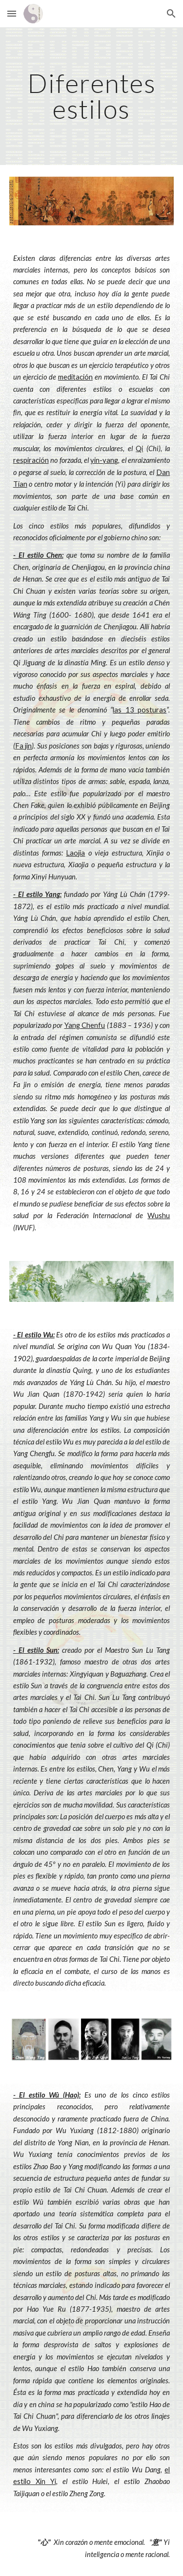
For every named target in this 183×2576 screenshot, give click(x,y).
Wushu (158, 1215)
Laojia (75, 853)
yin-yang (104, 460)
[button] (11, 13)
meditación (75, 377)
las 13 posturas (139, 710)
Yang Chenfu (84, 1025)
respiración (31, 460)
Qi (139, 448)
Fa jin (23, 746)
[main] (91, 96)
